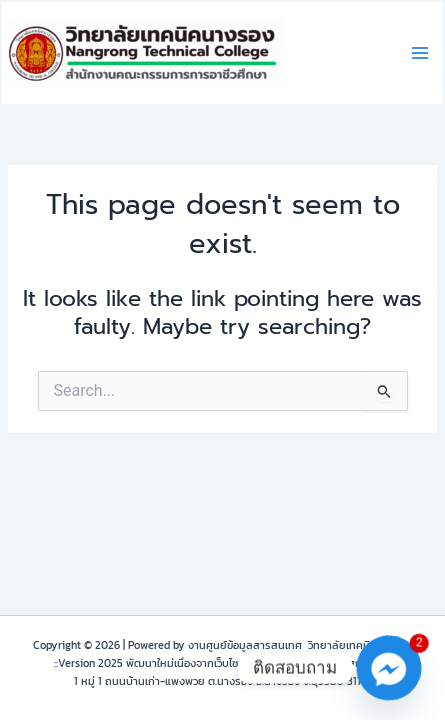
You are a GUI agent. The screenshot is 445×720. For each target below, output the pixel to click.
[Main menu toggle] (420, 53)
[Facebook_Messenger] (389, 668)
